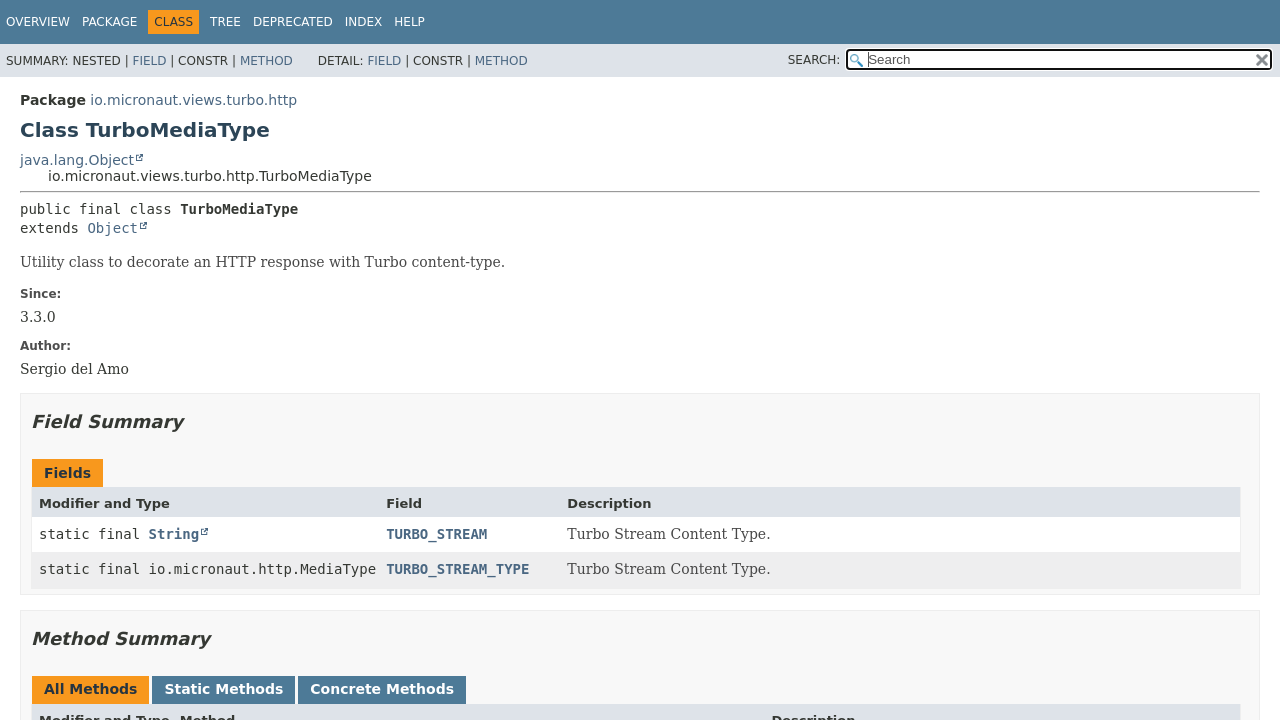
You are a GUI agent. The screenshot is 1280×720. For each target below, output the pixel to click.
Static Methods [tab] (223, 689)
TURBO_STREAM (436, 534)
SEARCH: (814, 60)
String (174, 534)
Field (149, 61)
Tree (225, 22)
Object (112, 228)
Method (266, 61)
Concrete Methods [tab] (382, 689)
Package (109, 22)
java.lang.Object (77, 160)
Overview (38, 22)
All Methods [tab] (90, 689)
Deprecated (293, 22)
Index (364, 22)
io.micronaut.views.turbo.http (193, 100)
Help (409, 22)
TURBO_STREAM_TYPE (457, 569)
